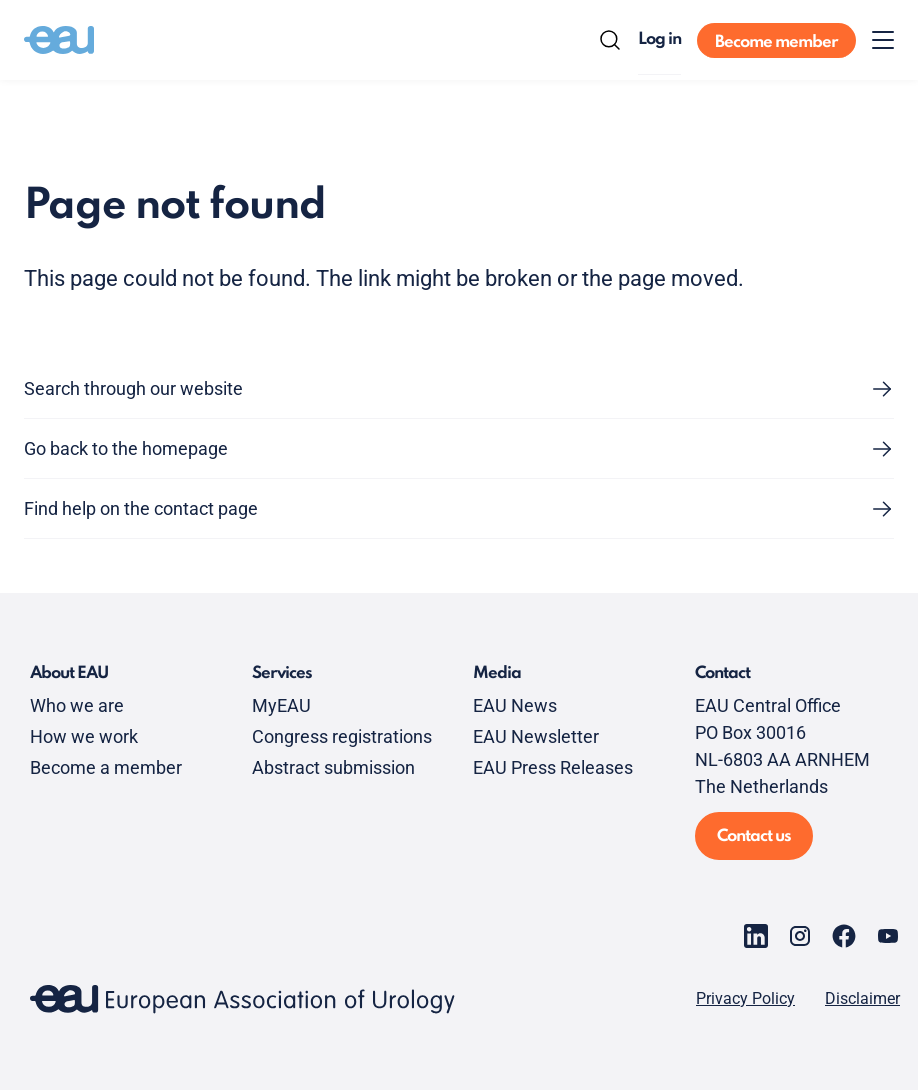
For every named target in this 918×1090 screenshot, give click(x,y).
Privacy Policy (745, 999)
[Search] (610, 40)
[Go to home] (59, 40)
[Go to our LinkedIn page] (756, 936)
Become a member (106, 767)
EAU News (515, 705)
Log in (659, 39)
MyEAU (281, 705)
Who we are (77, 705)
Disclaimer (862, 999)
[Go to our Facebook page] (844, 936)
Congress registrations (342, 736)
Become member (776, 42)
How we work (84, 736)
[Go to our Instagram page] (800, 936)
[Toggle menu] (883, 40)
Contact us (754, 836)
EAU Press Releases (553, 767)
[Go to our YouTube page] (888, 936)
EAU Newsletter (536, 736)
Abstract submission (333, 767)
